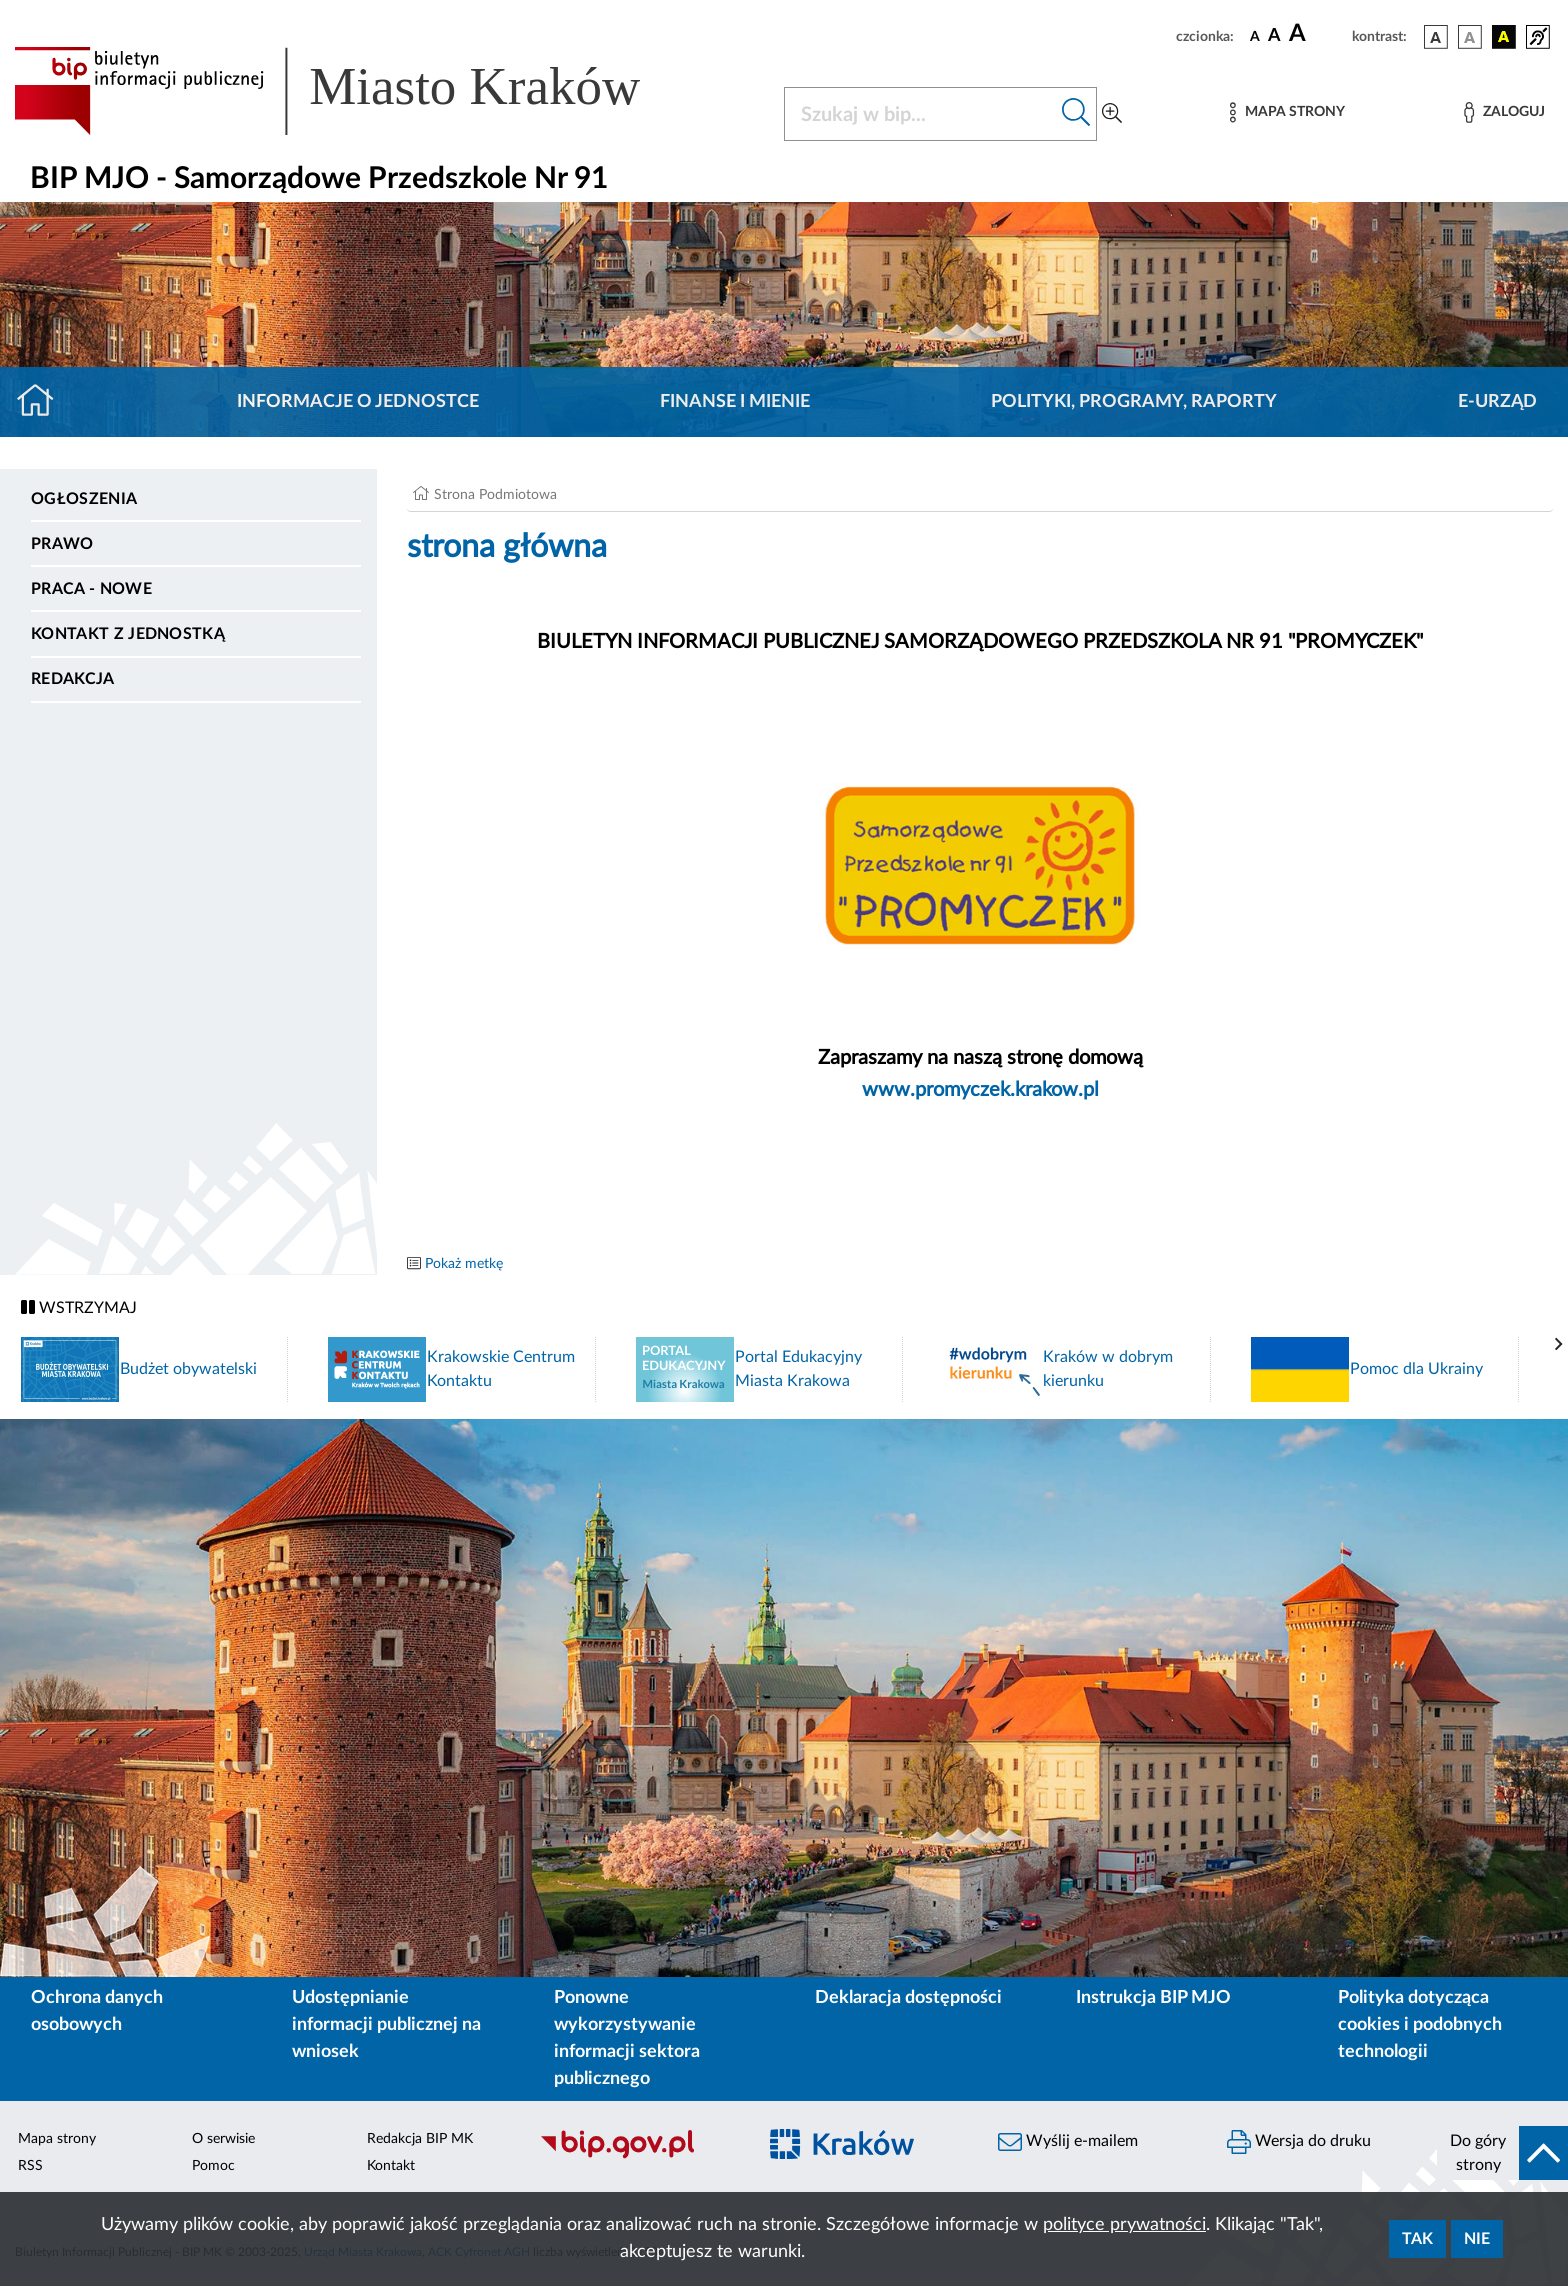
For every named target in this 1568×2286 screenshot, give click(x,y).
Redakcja (73, 679)
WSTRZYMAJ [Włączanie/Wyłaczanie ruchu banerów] (79, 1307)
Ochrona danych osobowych (97, 2011)
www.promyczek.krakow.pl (980, 1090)
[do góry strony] (1502, 2153)
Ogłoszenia (84, 499)
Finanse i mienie (735, 402)
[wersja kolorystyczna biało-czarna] (1470, 37)
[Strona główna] (43, 402)
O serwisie (223, 2139)
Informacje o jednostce (358, 402)
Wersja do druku (1299, 2142)
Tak (1417, 2239)
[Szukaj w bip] (1076, 114)
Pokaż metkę (464, 1264)
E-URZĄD (1497, 402)
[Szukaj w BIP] (920, 114)
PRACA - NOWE (91, 589)
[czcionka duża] (1317, 34)
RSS (30, 2166)
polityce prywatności (1124, 2225)
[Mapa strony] (1287, 112)
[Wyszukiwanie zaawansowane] (1112, 114)
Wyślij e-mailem (1068, 2142)
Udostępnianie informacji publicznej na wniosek (386, 2025)
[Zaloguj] (1504, 112)
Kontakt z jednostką (128, 634)
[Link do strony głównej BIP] (356, 91)
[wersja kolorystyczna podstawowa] (1436, 37)
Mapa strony (57, 2139)
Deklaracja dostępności (908, 1998)
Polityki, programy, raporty (1134, 402)
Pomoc (213, 2166)
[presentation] (1559, 1345)
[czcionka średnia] (1274, 36)
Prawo (62, 544)
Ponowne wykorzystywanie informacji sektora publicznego (627, 2038)
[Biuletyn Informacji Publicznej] (637, 2156)
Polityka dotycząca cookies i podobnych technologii (1420, 2025)
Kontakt (391, 2166)
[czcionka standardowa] (1255, 36)
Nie (1477, 2239)
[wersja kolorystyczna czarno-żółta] (1504, 37)
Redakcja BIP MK (420, 2139)
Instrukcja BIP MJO (1153, 1998)
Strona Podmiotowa (495, 495)
